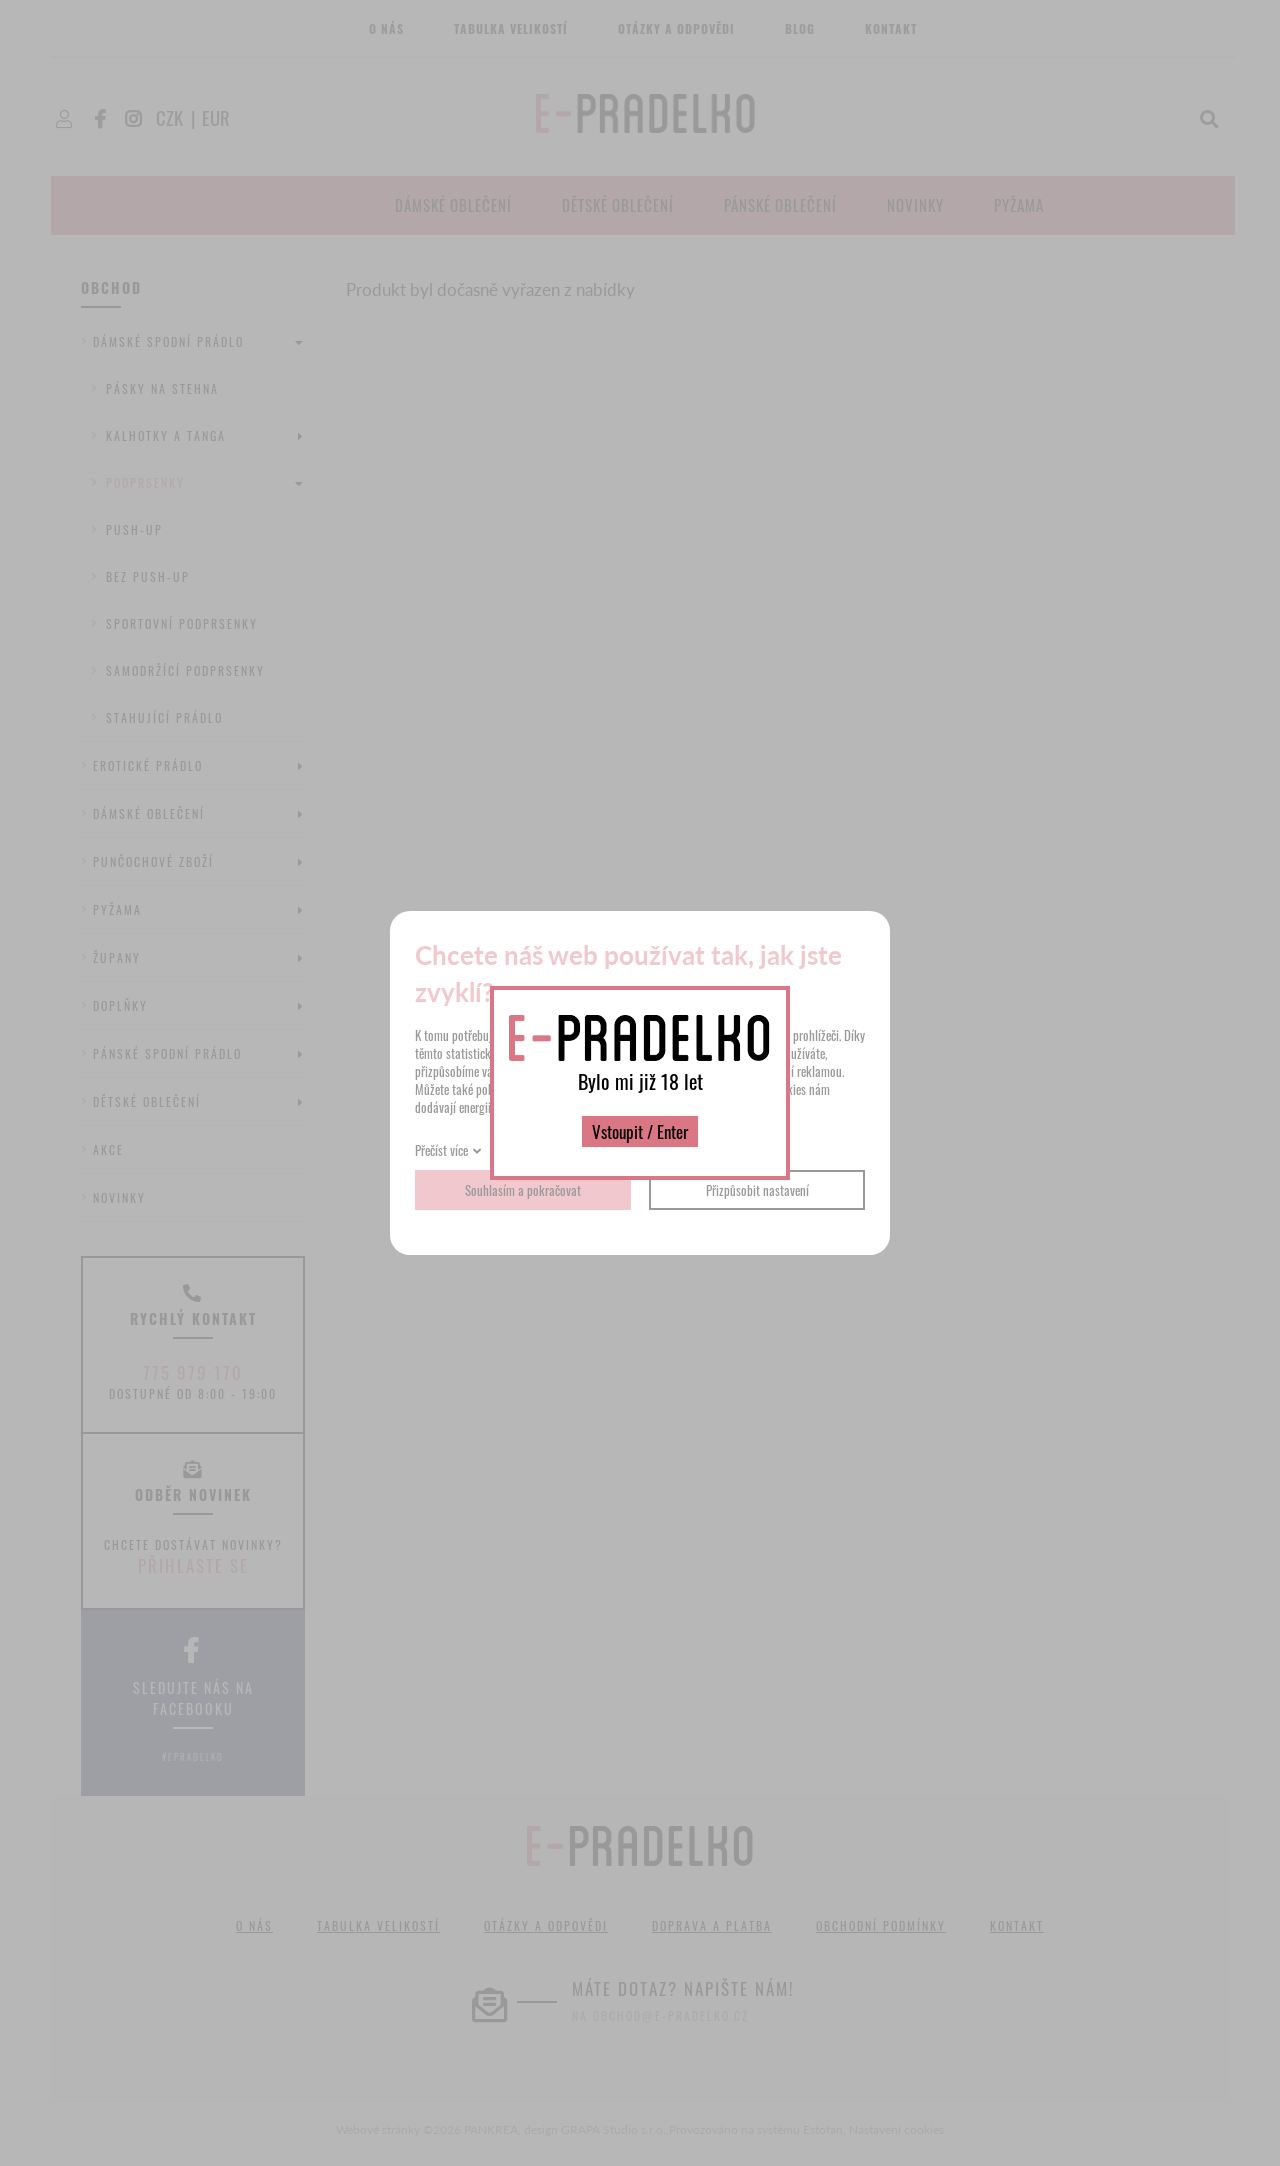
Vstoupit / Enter (640, 1131)
